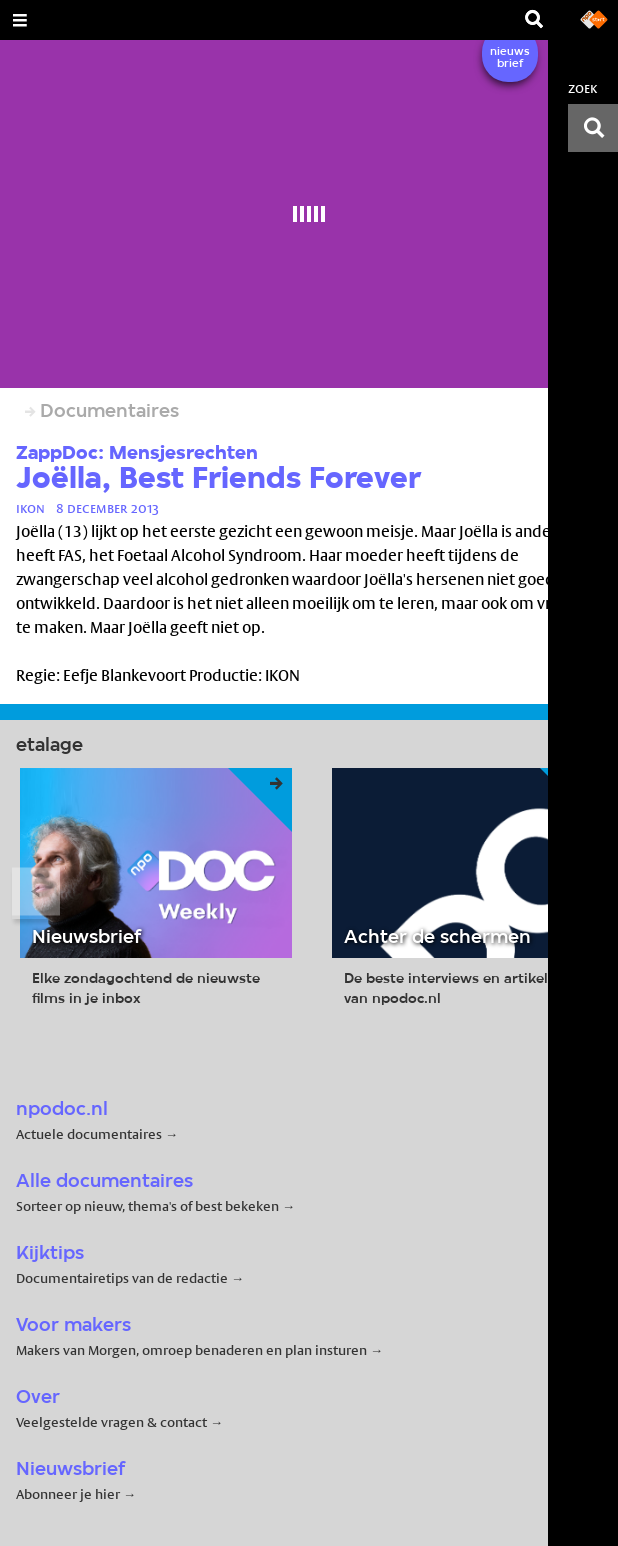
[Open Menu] (20, 20)
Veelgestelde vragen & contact (111, 1422)
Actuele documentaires (89, 1134)
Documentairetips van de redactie (122, 1278)
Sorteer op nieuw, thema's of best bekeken (147, 1206)
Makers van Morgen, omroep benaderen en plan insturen (191, 1350)
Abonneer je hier (69, 1494)
